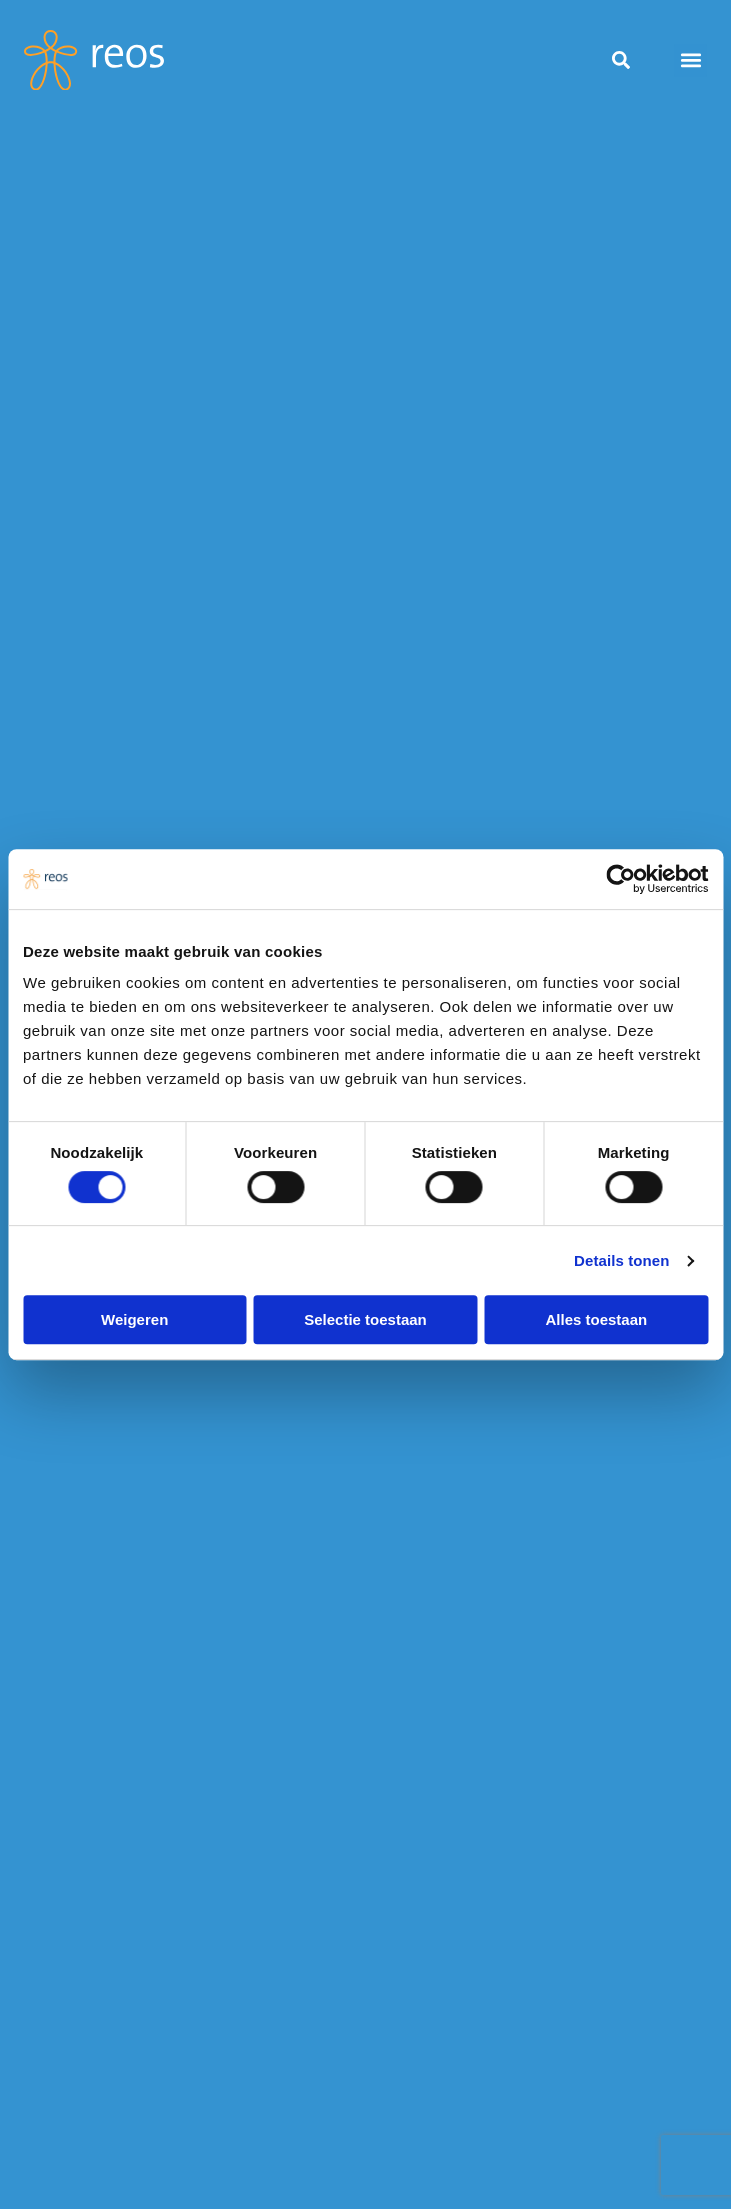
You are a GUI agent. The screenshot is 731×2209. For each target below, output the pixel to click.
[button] (690, 60)
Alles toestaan (596, 1319)
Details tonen (621, 1260)
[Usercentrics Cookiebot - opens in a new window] (620, 879)
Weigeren (134, 1319)
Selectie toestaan (365, 1319)
